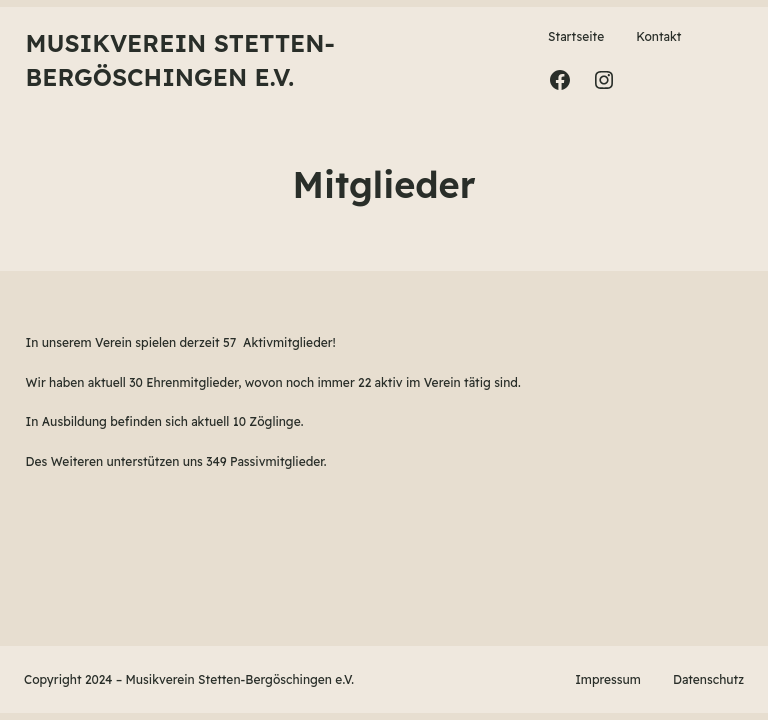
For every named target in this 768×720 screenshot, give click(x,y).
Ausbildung (74, 421)
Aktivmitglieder (288, 342)
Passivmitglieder (277, 461)
